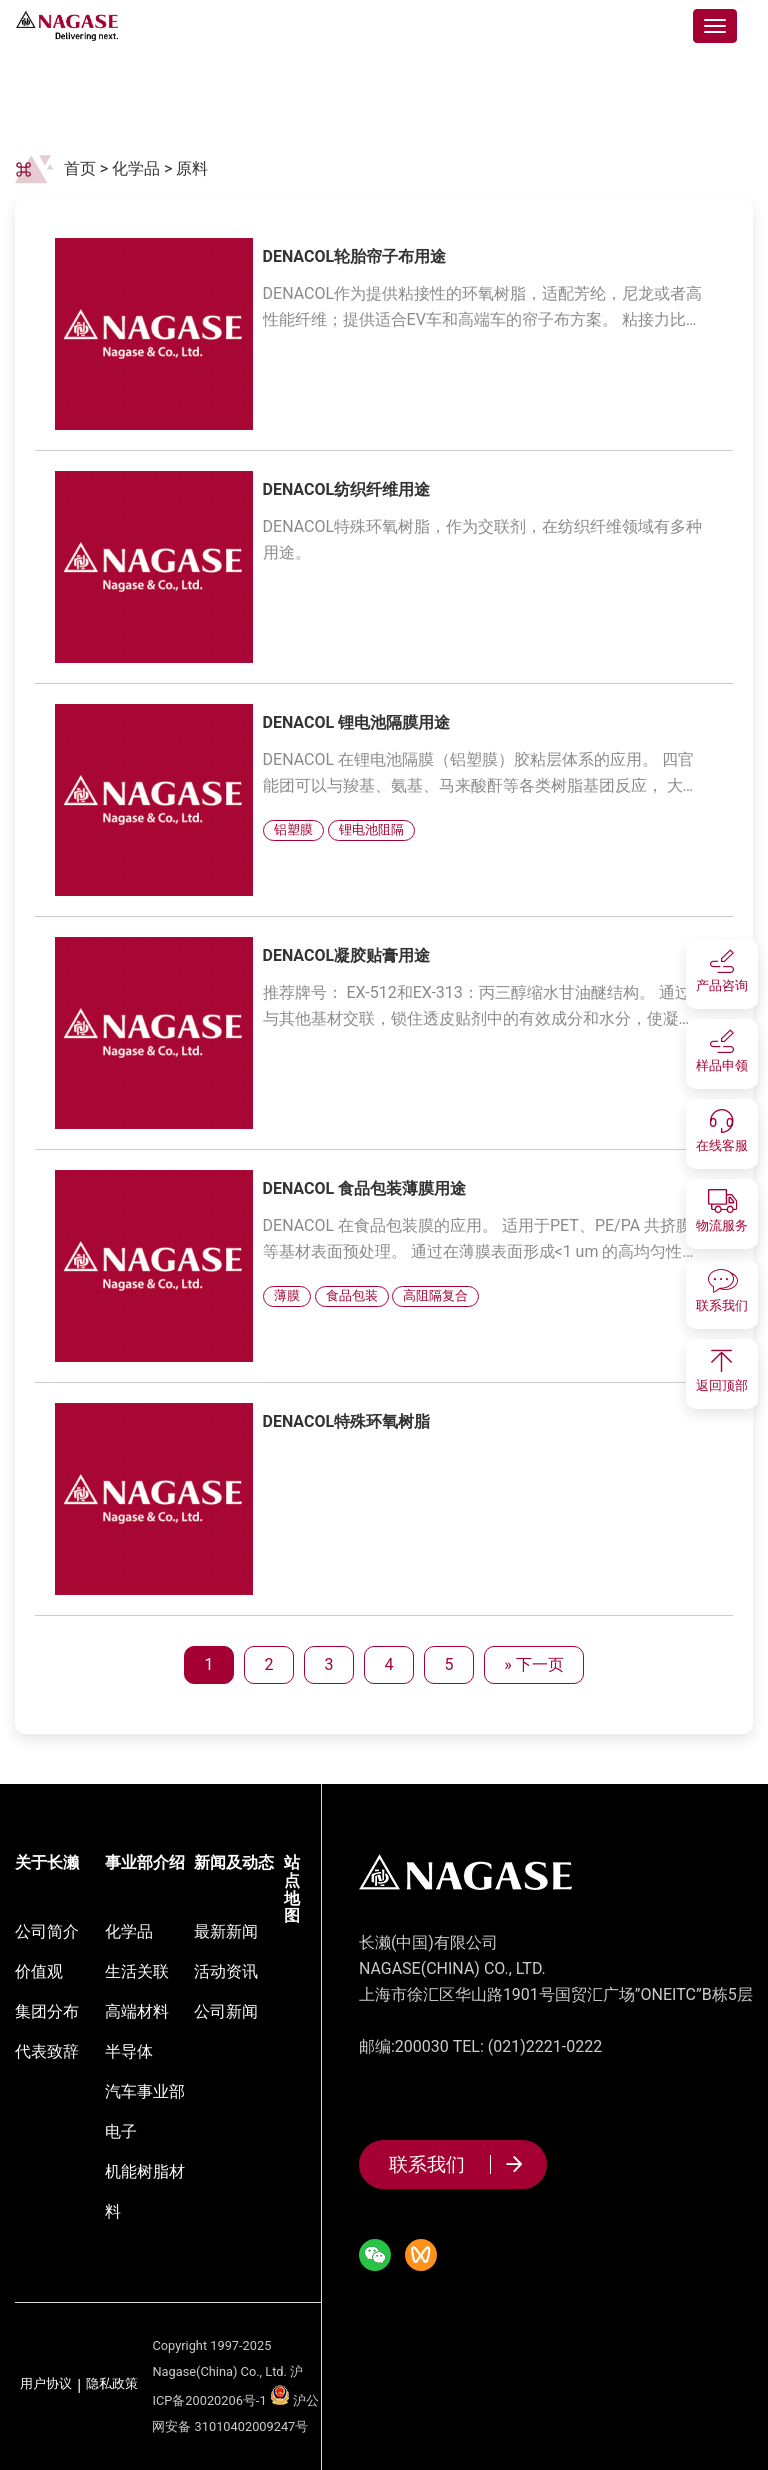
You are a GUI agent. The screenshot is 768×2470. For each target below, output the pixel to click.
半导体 (129, 2051)
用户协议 (46, 2384)
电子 (121, 2131)
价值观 (39, 1971)
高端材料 (137, 2011)
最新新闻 (226, 1931)
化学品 (136, 168)
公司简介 (47, 1931)
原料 (194, 168)
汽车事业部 (145, 2091)
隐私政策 (112, 2384)
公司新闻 (226, 2011)
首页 (80, 168)
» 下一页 (533, 1664)
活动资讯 (226, 1971)
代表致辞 (47, 2051)
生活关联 (137, 1971)
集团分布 (47, 2011)
